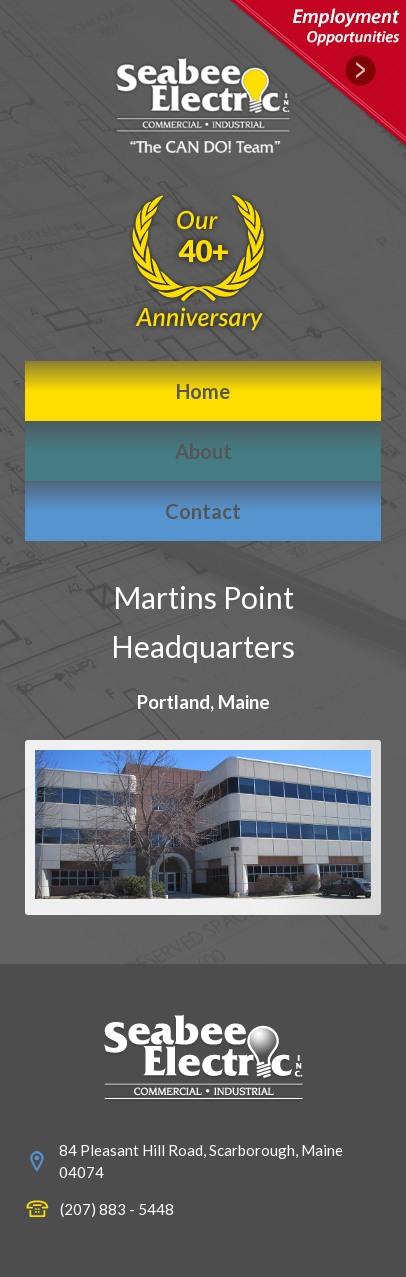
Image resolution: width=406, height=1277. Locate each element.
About (203, 451)
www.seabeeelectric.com (203, 1058)
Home (203, 391)
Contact (203, 511)
